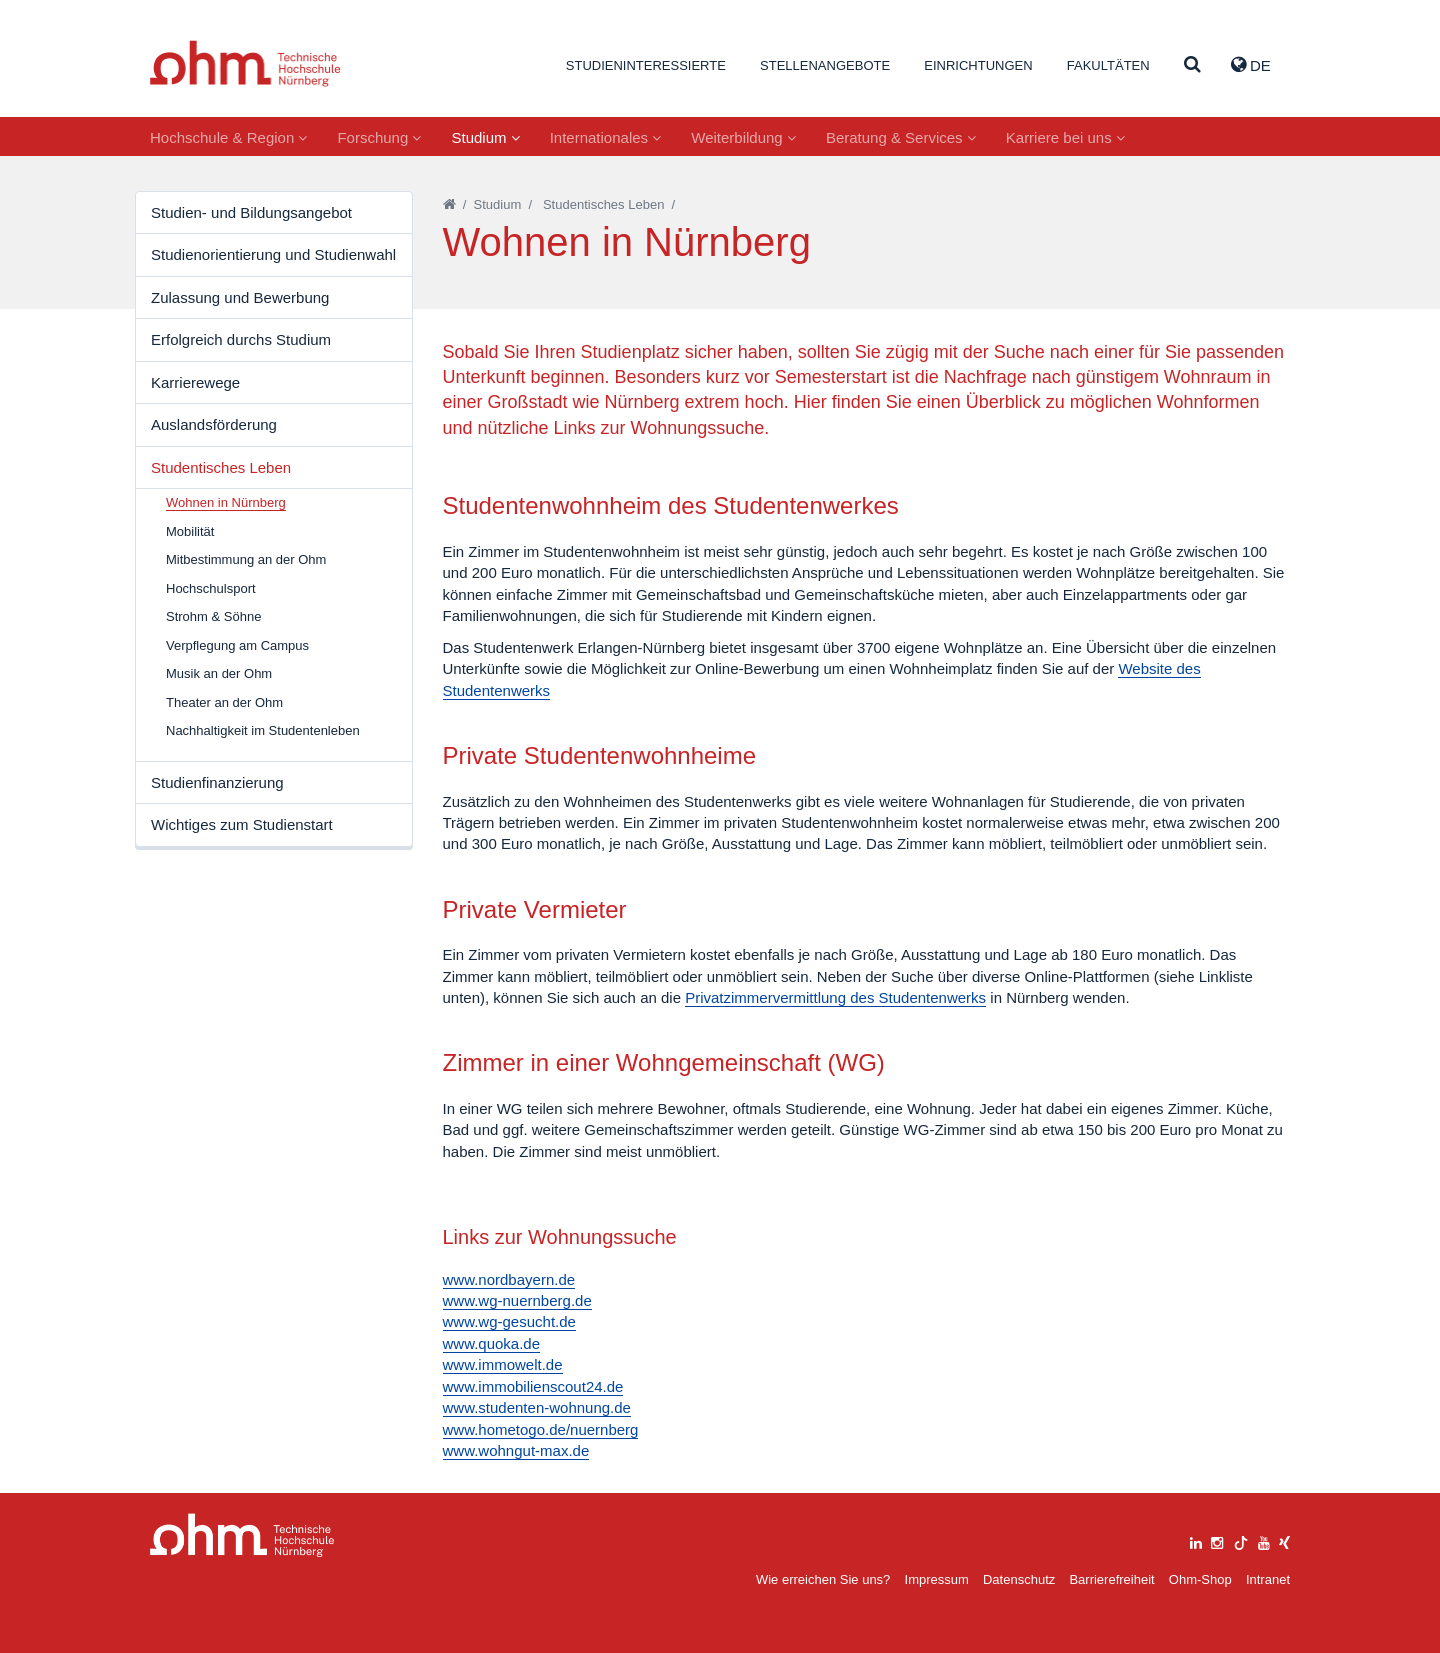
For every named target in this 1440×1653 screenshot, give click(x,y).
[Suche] (1192, 65)
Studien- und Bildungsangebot (251, 212)
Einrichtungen (978, 65)
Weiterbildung (743, 137)
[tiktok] (1241, 1540)
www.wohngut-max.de (516, 1450)
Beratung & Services (901, 137)
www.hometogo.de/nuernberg (541, 1429)
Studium (485, 137)
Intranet (1268, 1579)
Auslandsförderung (214, 424)
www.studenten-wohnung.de (537, 1407)
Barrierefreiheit (1111, 1579)
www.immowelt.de (503, 1364)
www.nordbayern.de (509, 1279)
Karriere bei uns (1065, 137)
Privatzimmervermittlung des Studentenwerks (835, 997)
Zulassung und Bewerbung (240, 297)
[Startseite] (449, 204)
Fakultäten (1108, 65)
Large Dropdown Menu (242, 1535)
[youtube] (1264, 1540)
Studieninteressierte (646, 65)
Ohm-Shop (1200, 1579)
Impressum (937, 1579)
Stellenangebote (825, 65)
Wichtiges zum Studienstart (242, 824)
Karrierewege (195, 382)
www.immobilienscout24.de (533, 1386)
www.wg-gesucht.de (509, 1321)
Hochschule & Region (228, 137)
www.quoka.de (492, 1343)
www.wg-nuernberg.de (517, 1300)
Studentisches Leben (221, 467)
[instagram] (1217, 1540)
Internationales (606, 137)
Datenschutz (1019, 1579)
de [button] (1251, 65)
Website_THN (245, 63)
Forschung (379, 137)
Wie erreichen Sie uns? (823, 1579)
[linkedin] (1196, 1540)
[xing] (1284, 1540)
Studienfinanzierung (217, 782)
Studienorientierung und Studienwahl (273, 254)
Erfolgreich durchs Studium (241, 339)
